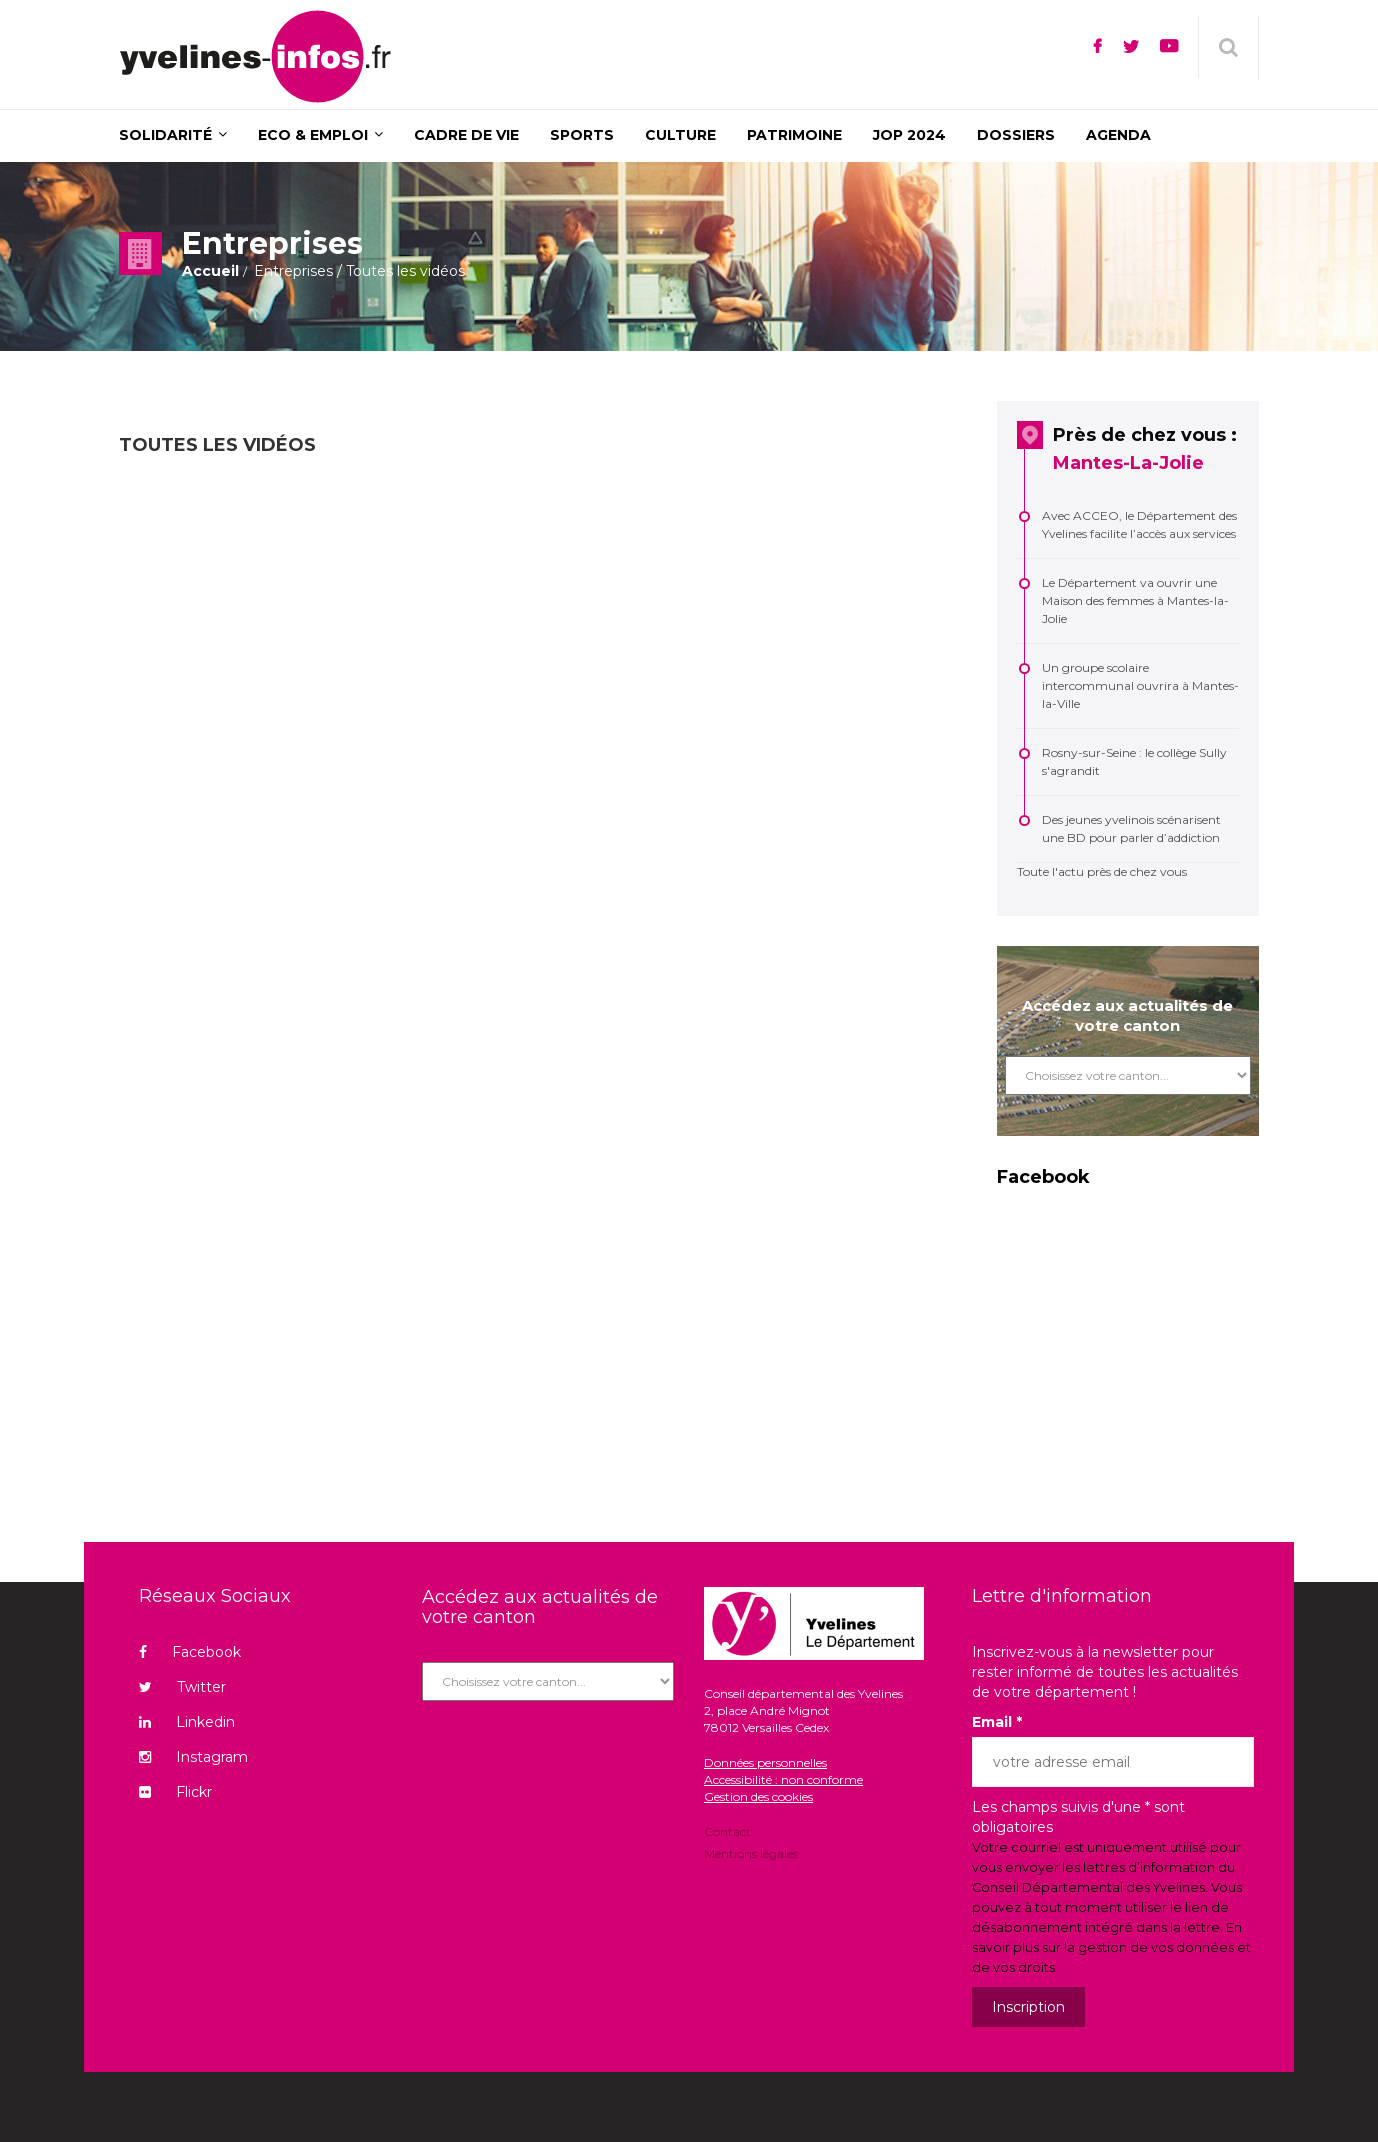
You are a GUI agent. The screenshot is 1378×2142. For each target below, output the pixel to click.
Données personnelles (765, 1762)
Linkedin (187, 1722)
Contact (727, 1833)
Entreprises (293, 271)
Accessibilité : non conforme (783, 1779)
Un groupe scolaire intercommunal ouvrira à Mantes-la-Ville (1140, 685)
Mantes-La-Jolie (1128, 463)
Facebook (190, 1652)
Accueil (210, 271)
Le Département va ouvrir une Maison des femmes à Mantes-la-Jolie (1135, 600)
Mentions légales (751, 1852)
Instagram (193, 1757)
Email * (997, 1722)
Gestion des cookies (758, 1796)
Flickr (175, 1792)
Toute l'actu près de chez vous (1102, 871)
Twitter (182, 1687)
